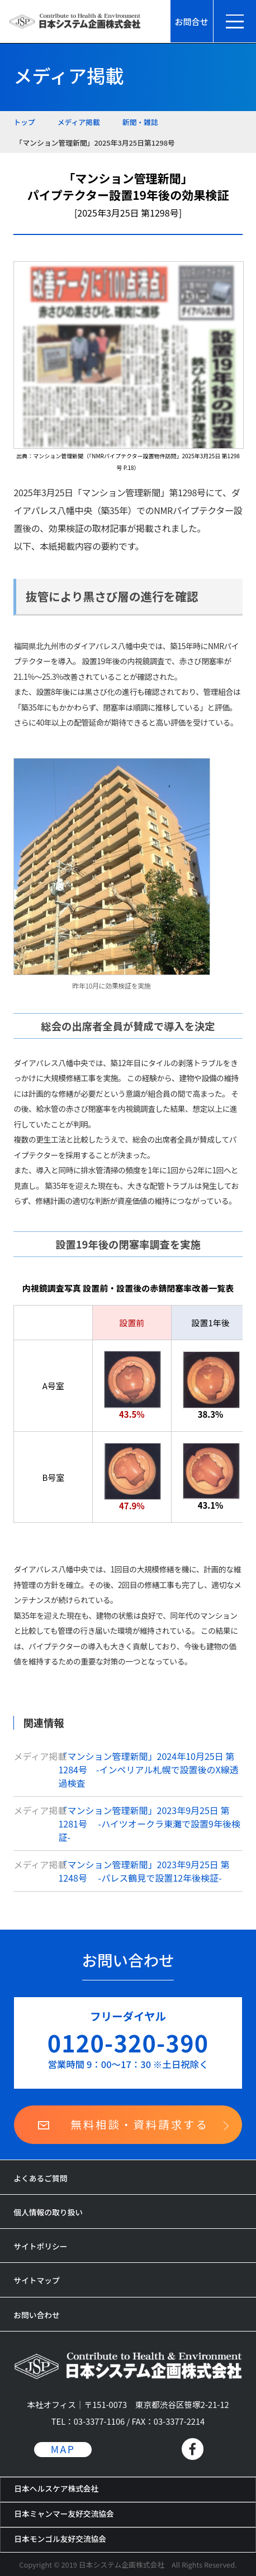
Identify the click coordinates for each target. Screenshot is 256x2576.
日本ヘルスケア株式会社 (56, 2488)
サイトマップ (36, 2280)
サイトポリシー (40, 2246)
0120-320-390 (128, 2042)
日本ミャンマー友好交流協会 (64, 2513)
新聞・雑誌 (140, 122)
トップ (24, 122)
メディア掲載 (79, 122)
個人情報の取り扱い (48, 2212)
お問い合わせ (36, 2314)
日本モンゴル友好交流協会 (60, 2538)
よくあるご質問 (40, 2178)
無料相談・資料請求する (139, 2124)
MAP (63, 2449)
